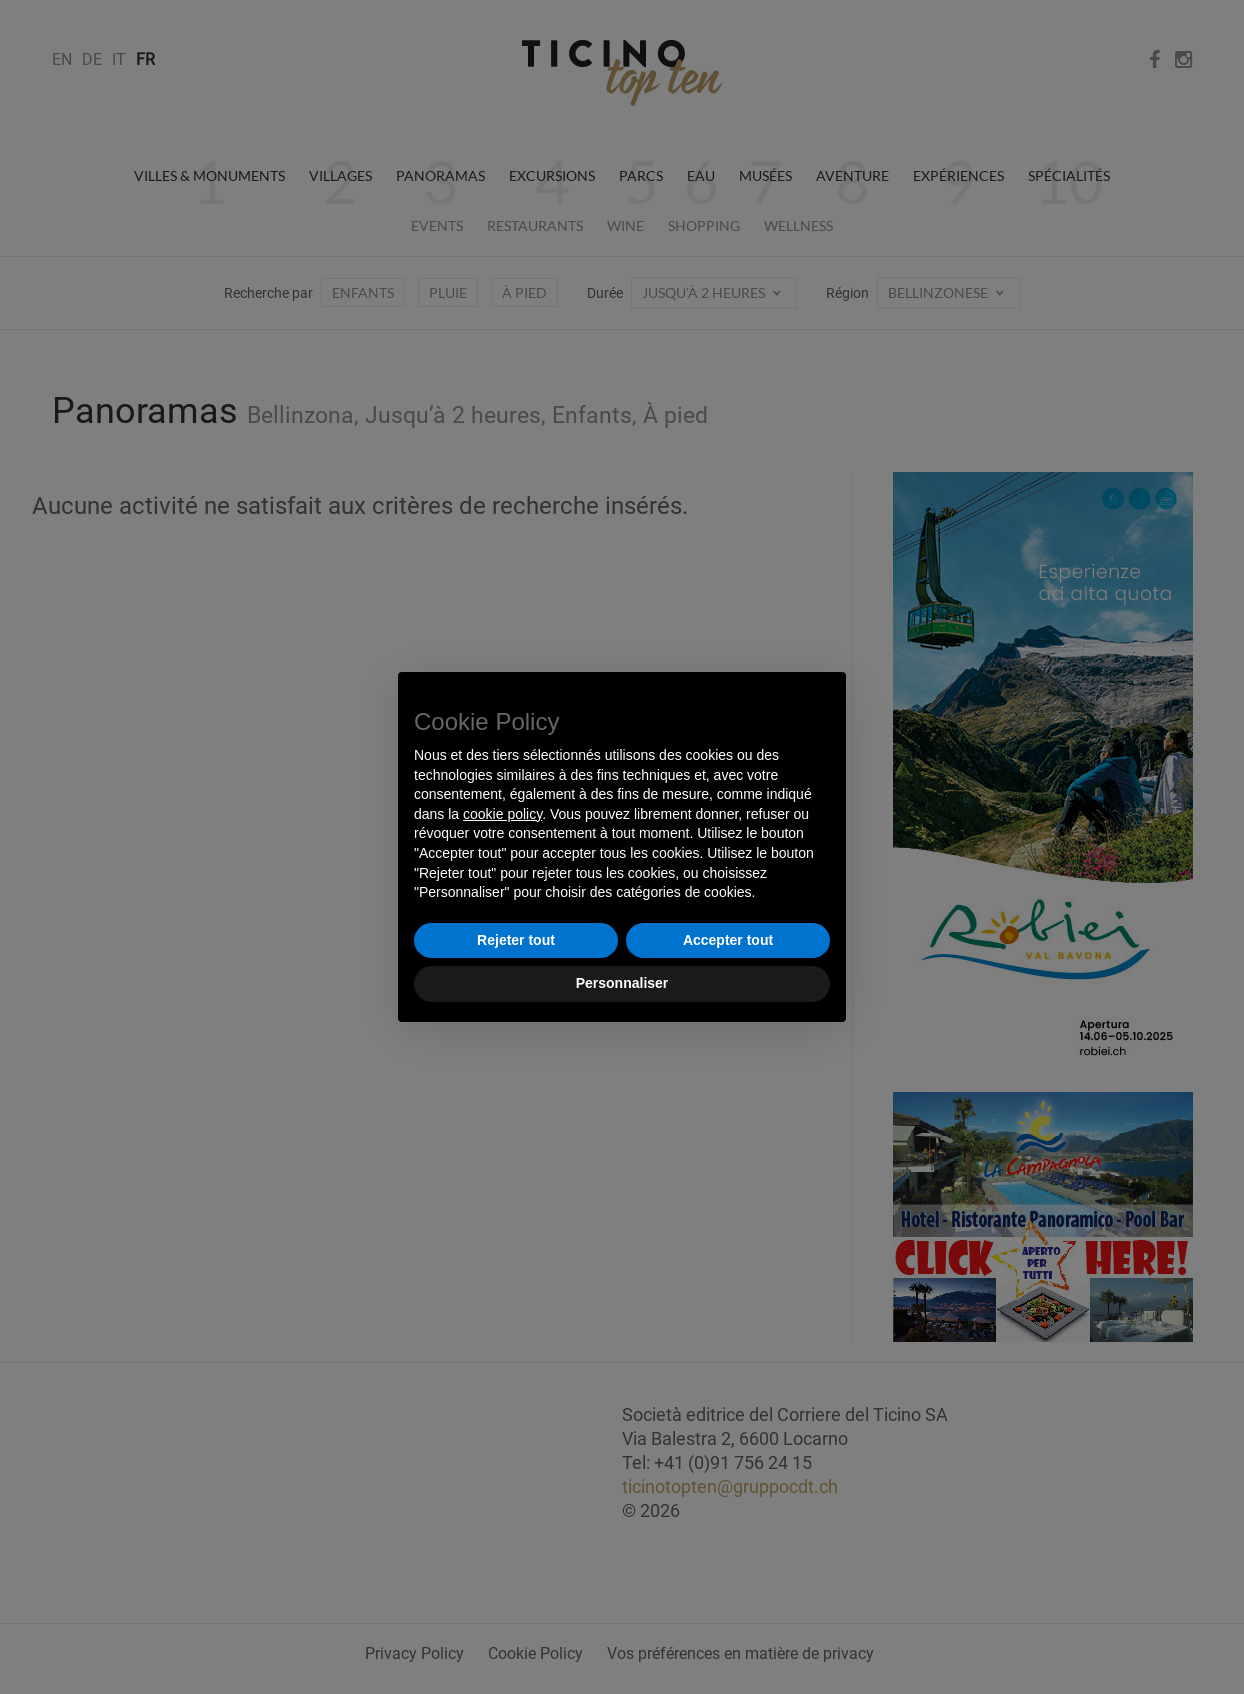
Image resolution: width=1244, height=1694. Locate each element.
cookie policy (502, 814)
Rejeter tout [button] (516, 940)
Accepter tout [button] (728, 940)
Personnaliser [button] (622, 983)
